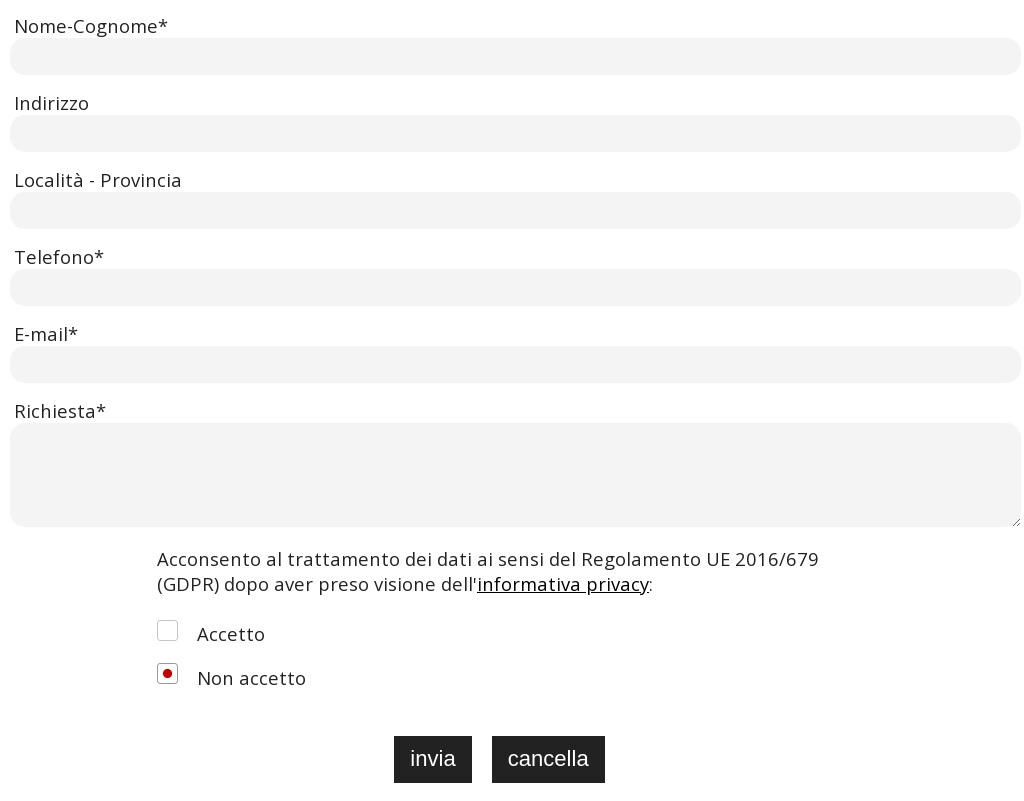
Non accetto (251, 677)
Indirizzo (51, 102)
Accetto (231, 633)
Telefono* (59, 256)
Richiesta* (60, 410)
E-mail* (46, 333)
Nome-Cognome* (91, 25)
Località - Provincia (98, 179)
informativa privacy (563, 583)
